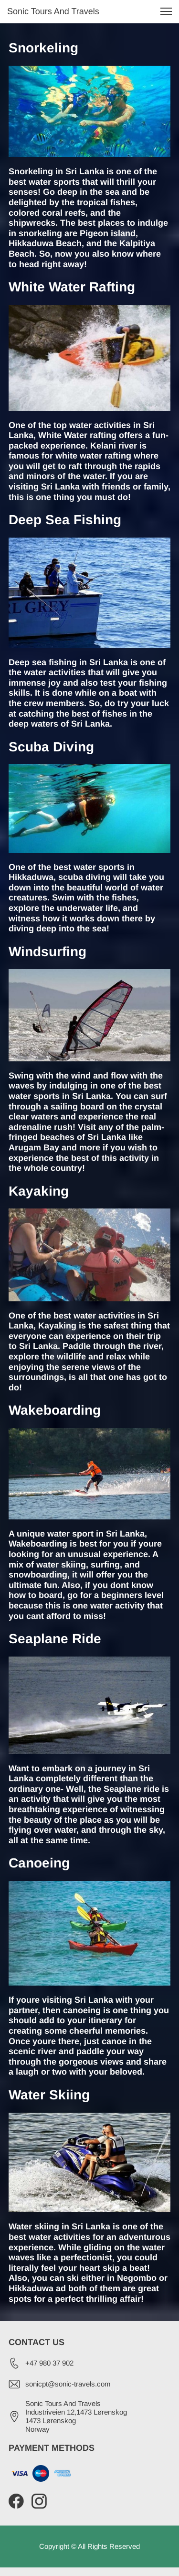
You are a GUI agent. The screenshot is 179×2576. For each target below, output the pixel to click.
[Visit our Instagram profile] (39, 2501)
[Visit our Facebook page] (16, 2501)
